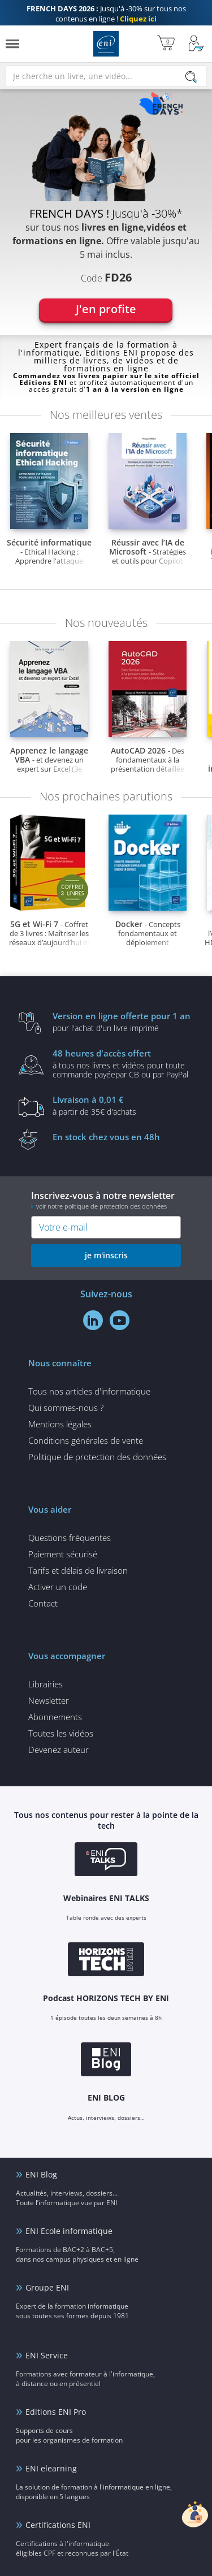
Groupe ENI (47, 2287)
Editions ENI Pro (55, 2411)
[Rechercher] (191, 77)
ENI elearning (51, 2468)
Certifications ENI (57, 2524)
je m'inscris (106, 1255)
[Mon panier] (166, 44)
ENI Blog (41, 2174)
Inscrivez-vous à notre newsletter (106, 1199)
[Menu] (12, 44)
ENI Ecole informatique (69, 2231)
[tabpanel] (106, 208)
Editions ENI (106, 44)
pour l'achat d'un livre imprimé (123, 1021)
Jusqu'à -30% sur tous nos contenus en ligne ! (106, 13)
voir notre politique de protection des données (101, 1206)
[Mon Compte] (196, 44)
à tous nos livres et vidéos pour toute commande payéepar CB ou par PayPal (123, 1063)
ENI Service (46, 2355)
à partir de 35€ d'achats (123, 1105)
